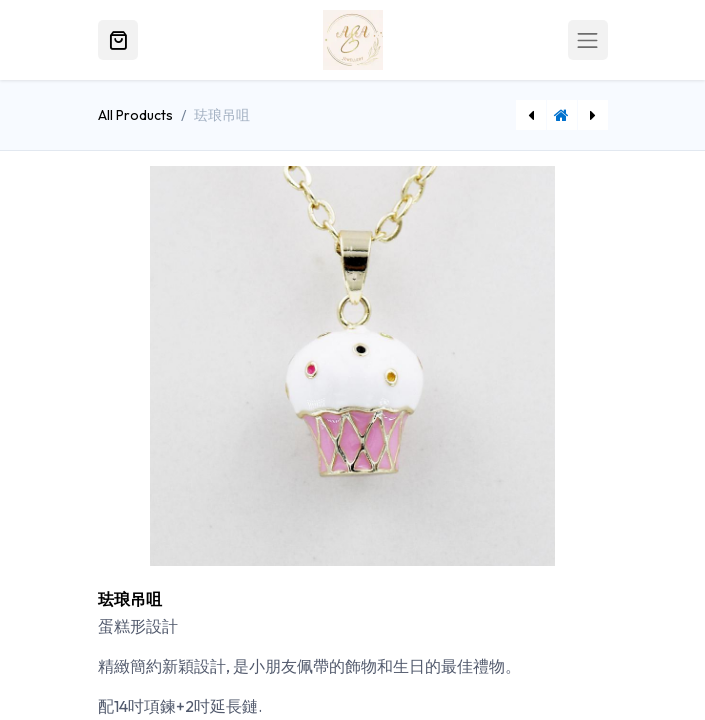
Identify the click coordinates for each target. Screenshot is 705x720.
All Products (135, 115)
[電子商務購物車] (118, 40)
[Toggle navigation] (588, 40)
